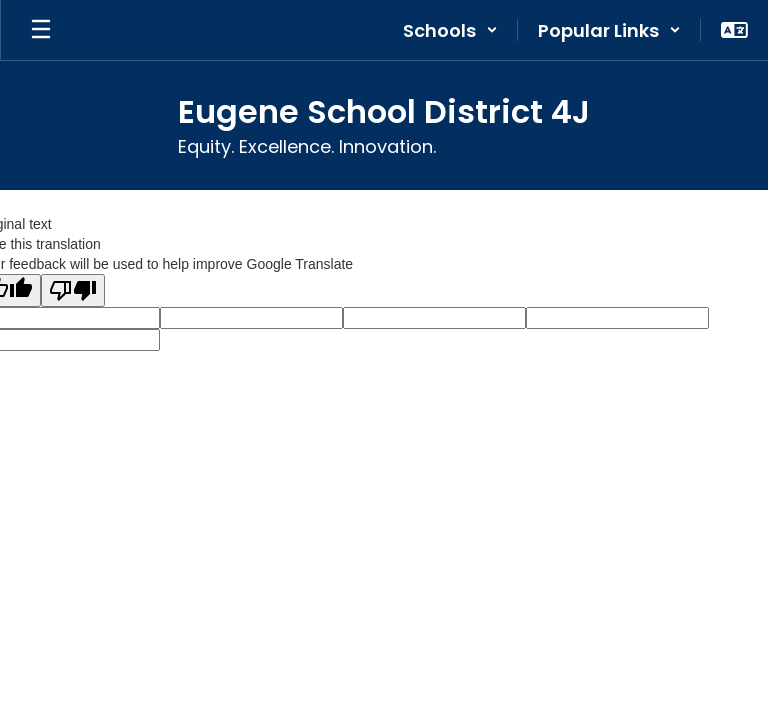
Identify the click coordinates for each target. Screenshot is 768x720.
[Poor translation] (73, 290)
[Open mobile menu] (41, 30)
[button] (450, 30)
